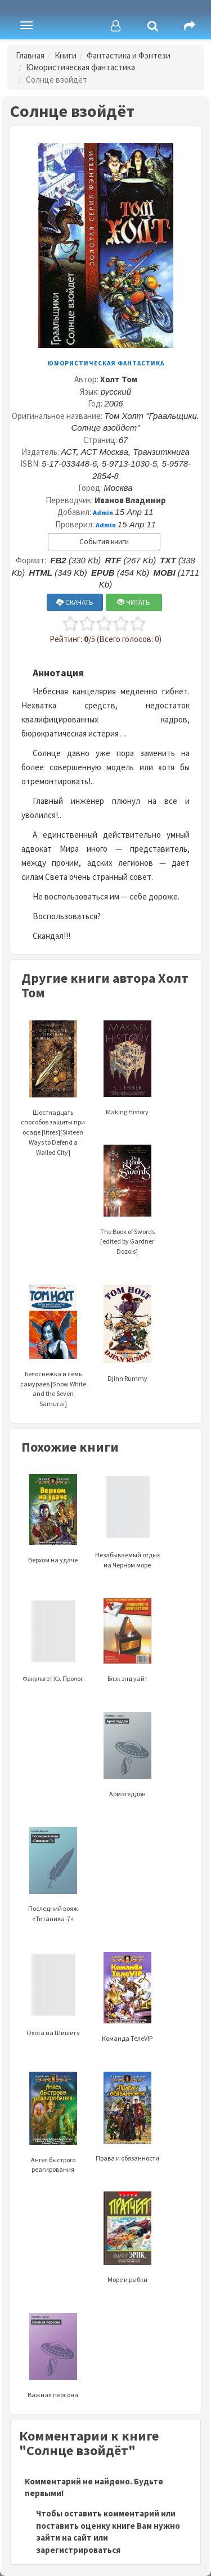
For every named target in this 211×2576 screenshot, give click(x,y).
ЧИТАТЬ (133, 602)
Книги (66, 55)
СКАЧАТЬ (74, 602)
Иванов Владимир (130, 500)
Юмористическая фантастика (80, 67)
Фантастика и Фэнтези (128, 55)
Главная (30, 55)
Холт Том (118, 379)
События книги (104, 541)
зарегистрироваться (78, 2550)
